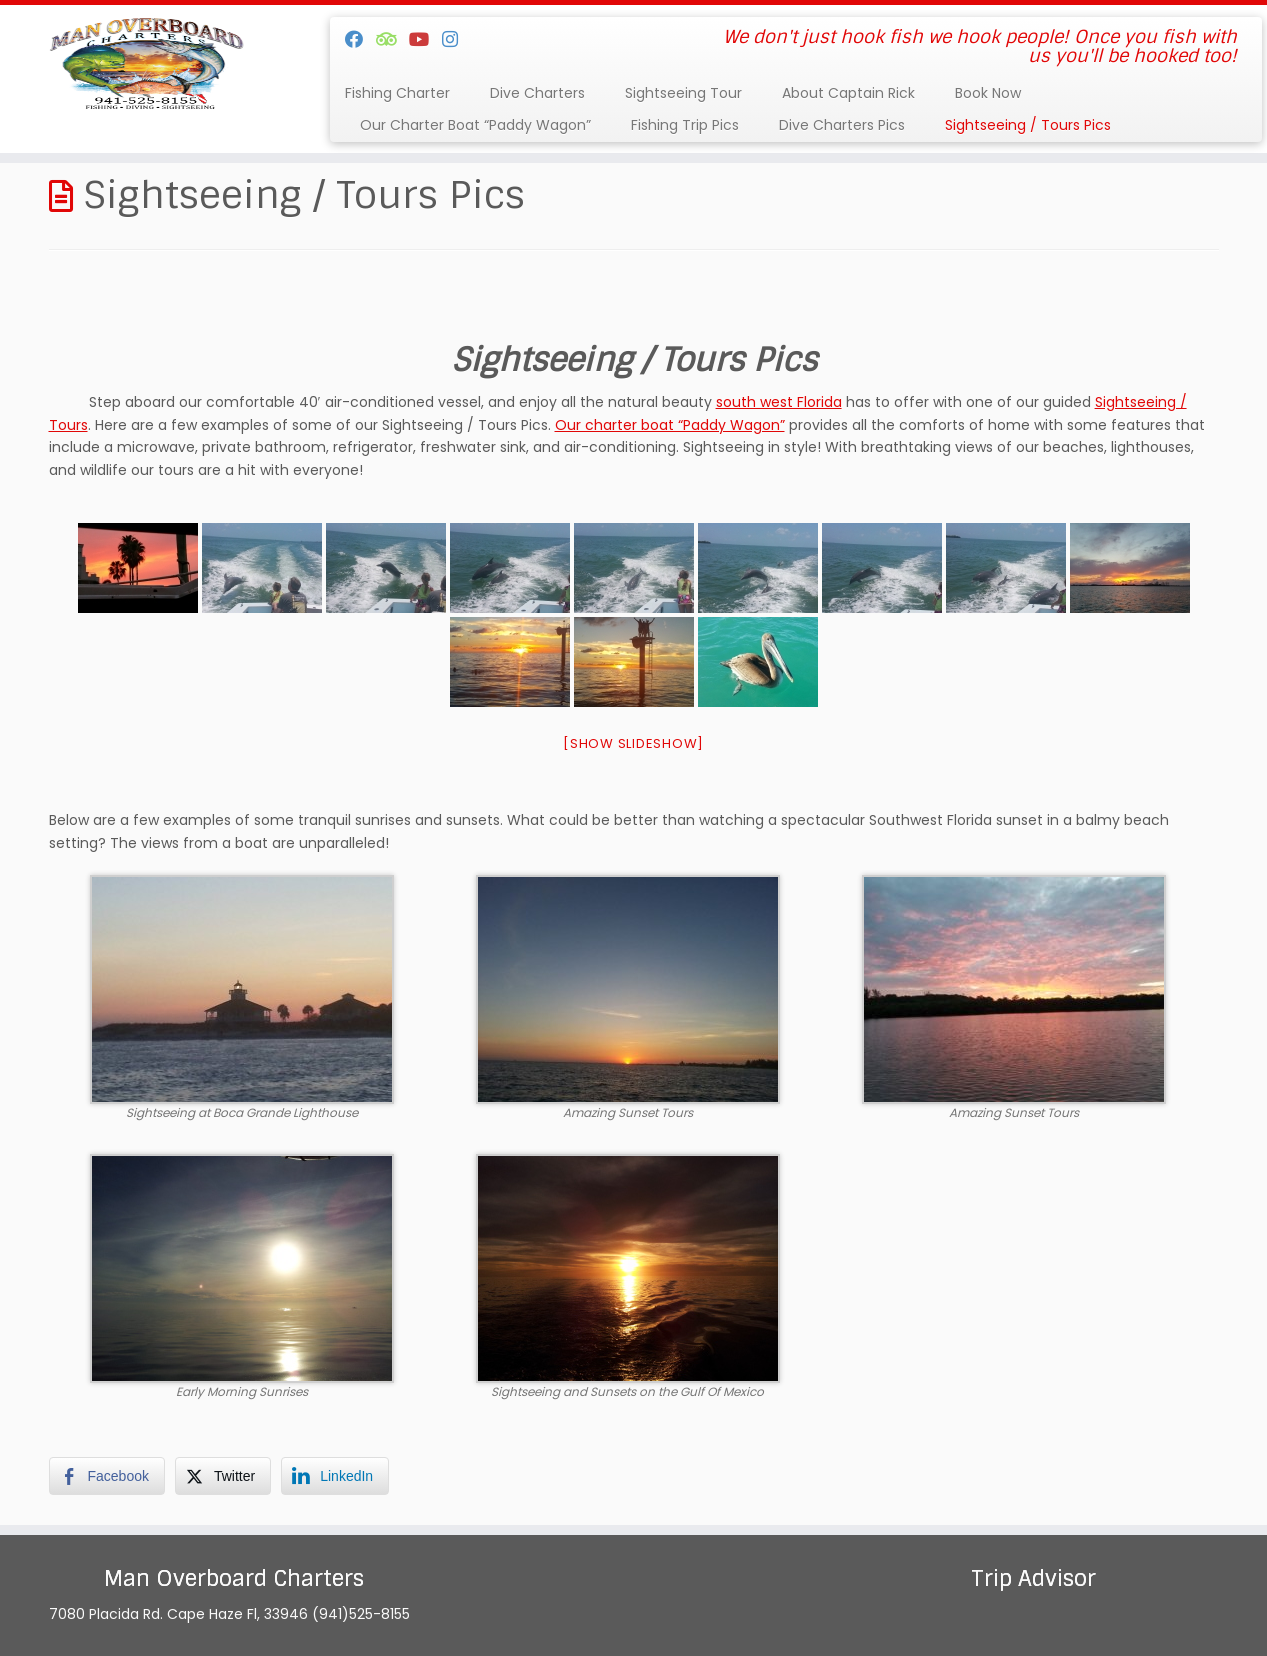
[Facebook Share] (107, 1476)
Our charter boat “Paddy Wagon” (670, 425)
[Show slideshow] (633, 743)
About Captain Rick (848, 93)
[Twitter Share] (223, 1476)
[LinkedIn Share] (335, 1476)
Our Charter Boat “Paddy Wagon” (475, 125)
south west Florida (779, 402)
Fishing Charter (397, 93)
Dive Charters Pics (842, 125)
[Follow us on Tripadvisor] (392, 39)
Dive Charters (537, 93)
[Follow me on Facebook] (360, 39)
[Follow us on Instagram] (456, 39)
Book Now (988, 93)
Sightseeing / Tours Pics (1028, 125)
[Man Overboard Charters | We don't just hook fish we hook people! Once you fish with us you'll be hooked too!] (146, 65)
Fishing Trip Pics (685, 125)
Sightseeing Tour (683, 93)
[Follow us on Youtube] (425, 39)
